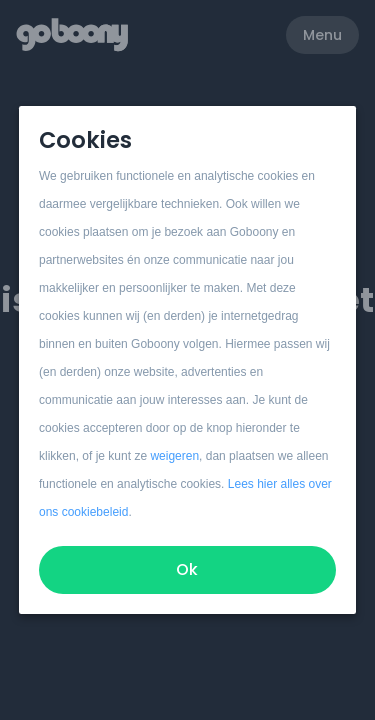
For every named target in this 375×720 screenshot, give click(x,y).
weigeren (175, 456)
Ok (188, 569)
